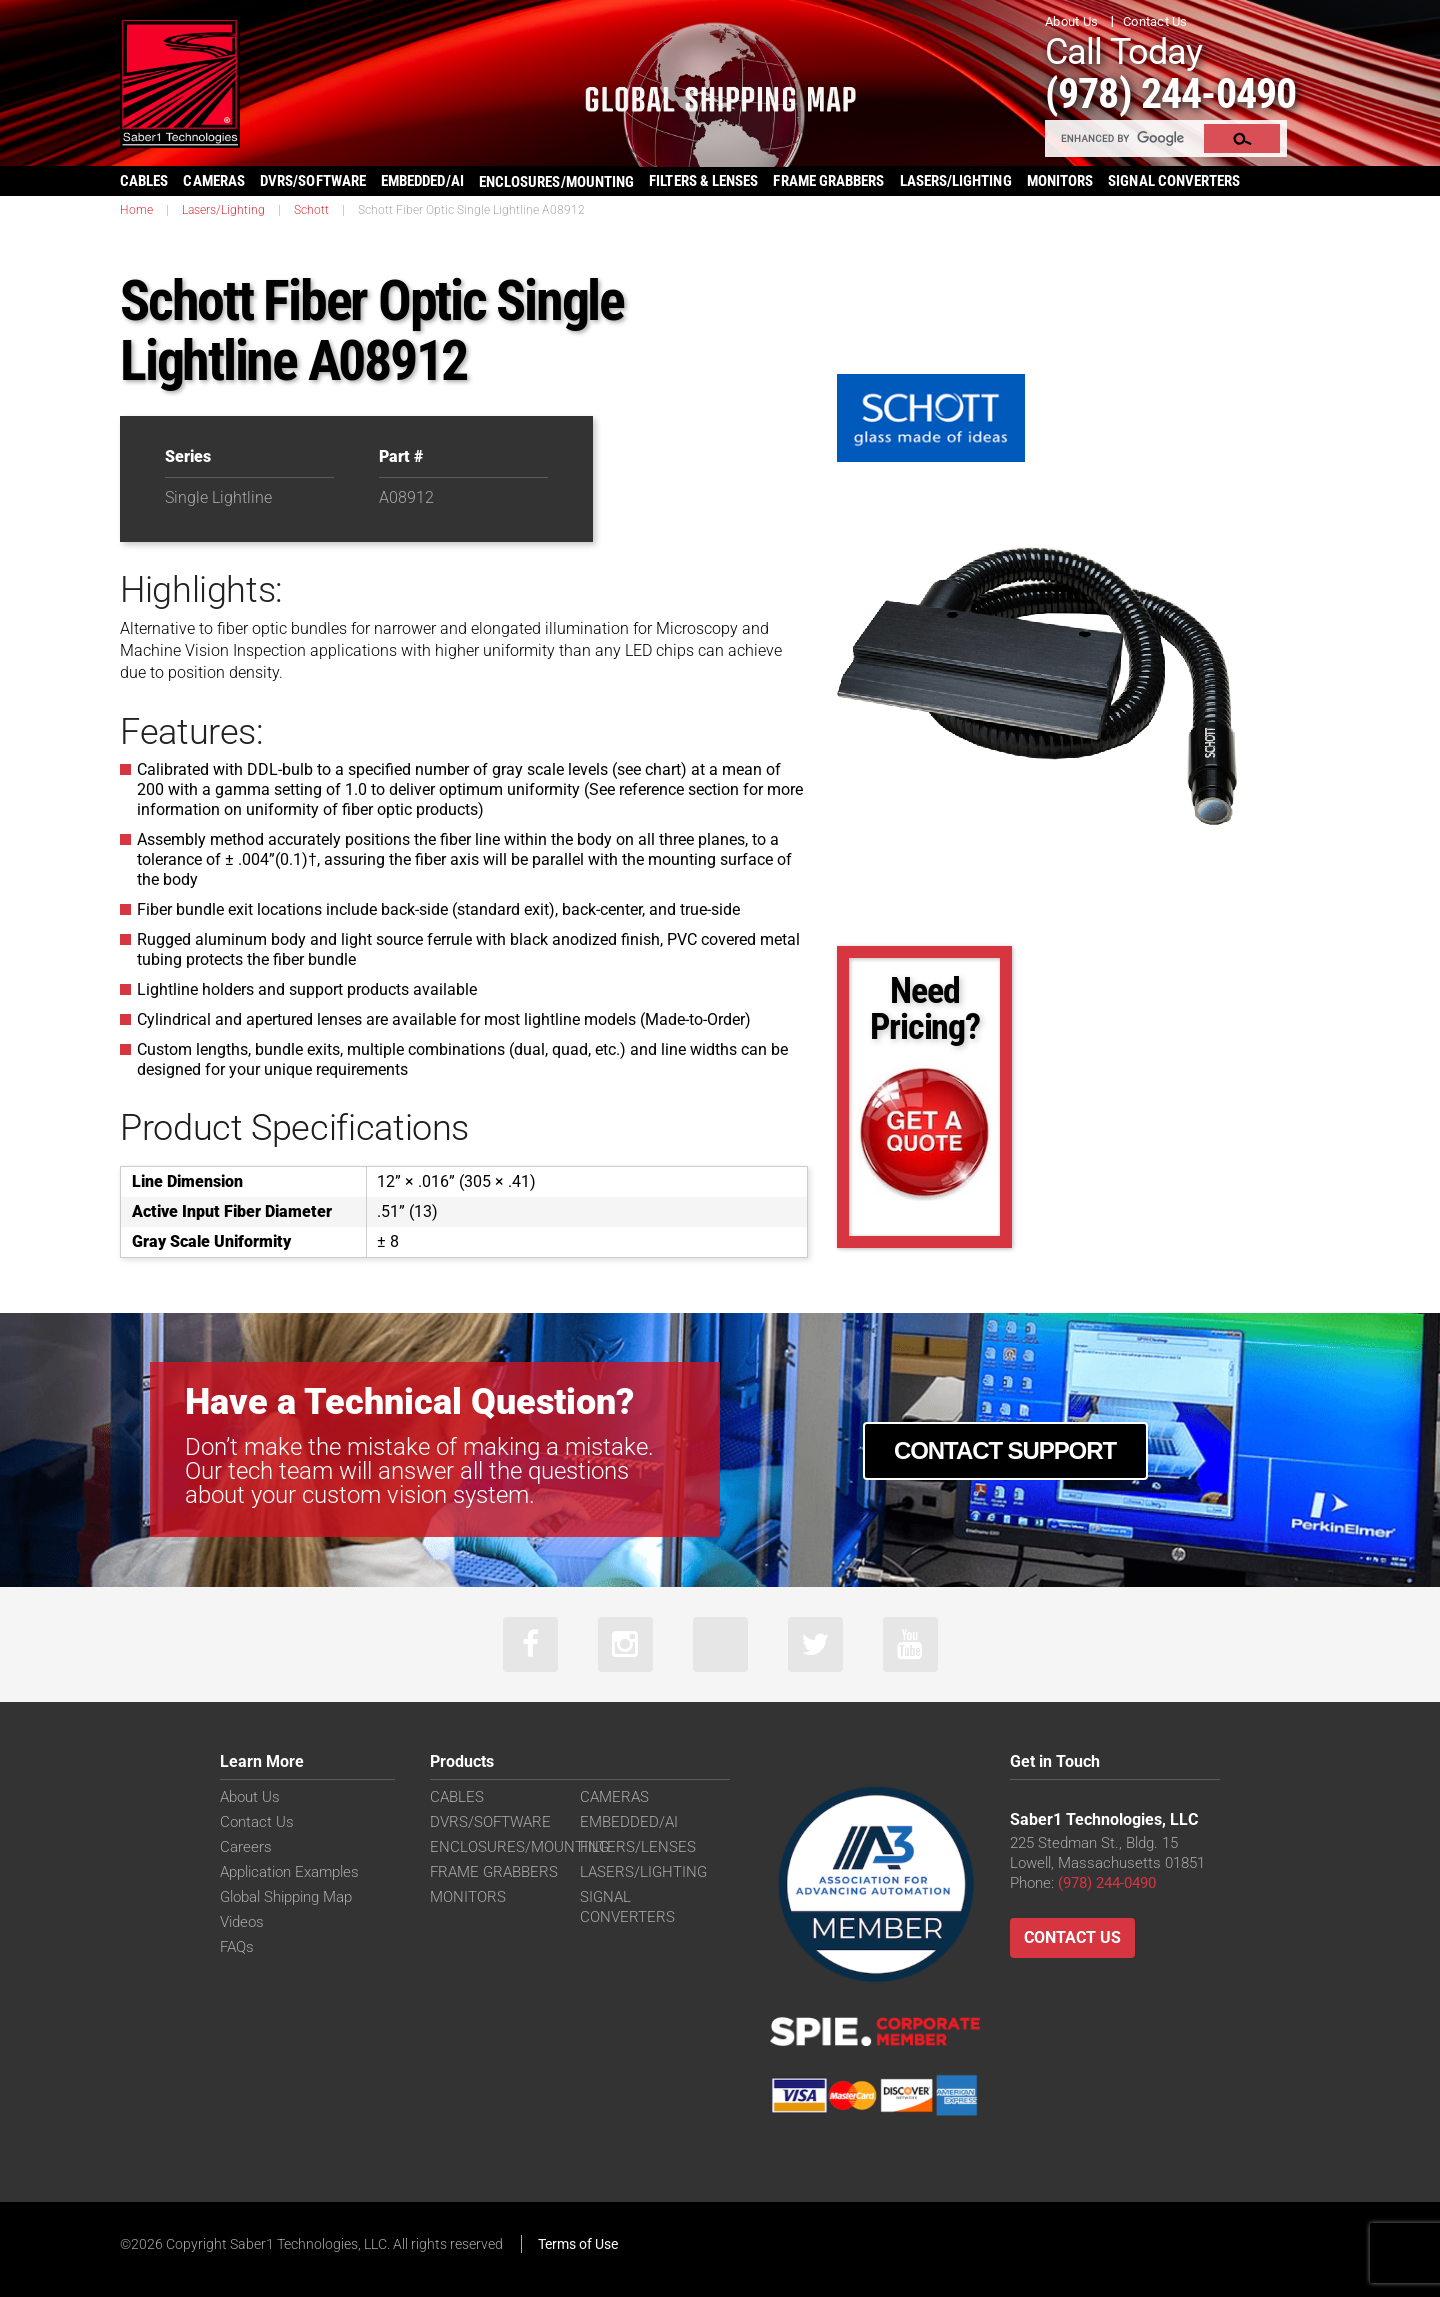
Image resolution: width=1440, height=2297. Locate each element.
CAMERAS (214, 181)
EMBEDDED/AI (422, 181)
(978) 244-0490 (1170, 93)
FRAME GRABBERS (828, 181)
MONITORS (1060, 181)
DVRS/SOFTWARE (313, 181)
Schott (311, 210)
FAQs (237, 1947)
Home (136, 210)
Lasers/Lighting (223, 210)
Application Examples (289, 1872)
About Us (1071, 21)
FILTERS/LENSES (638, 1847)
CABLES (144, 181)
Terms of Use (578, 2244)
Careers (246, 1847)
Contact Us (1155, 21)
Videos (242, 1922)
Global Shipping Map (286, 1897)
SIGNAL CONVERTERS (1174, 181)
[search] (1125, 138)
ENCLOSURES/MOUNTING (519, 1847)
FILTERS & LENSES (703, 181)
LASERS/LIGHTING (956, 181)
